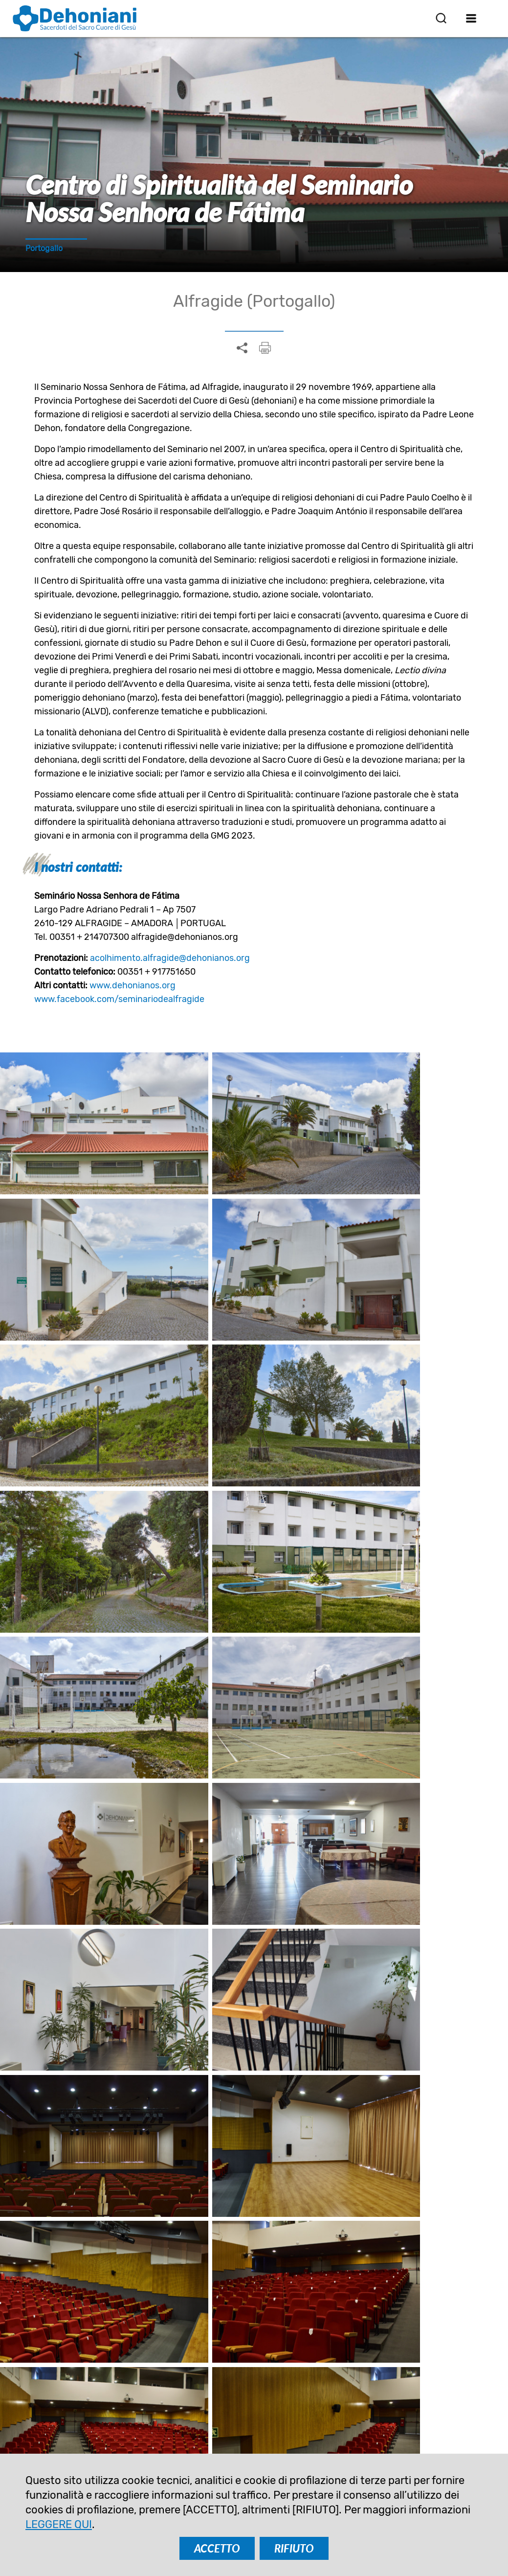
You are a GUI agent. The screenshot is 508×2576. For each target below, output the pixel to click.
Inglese (143, 1836)
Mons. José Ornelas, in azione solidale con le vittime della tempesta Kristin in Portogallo (94, 2116)
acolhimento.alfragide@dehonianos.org (170, 958)
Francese (253, 1836)
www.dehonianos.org (132, 985)
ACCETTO (217, 2548)
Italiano (305, 1836)
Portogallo (44, 248)
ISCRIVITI (194, 2345)
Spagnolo (196, 1836)
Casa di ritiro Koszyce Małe (414, 2094)
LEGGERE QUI (58, 2524)
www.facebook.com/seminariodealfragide (119, 999)
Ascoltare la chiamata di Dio (254, 2094)
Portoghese (363, 1836)
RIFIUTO (294, 2548)
